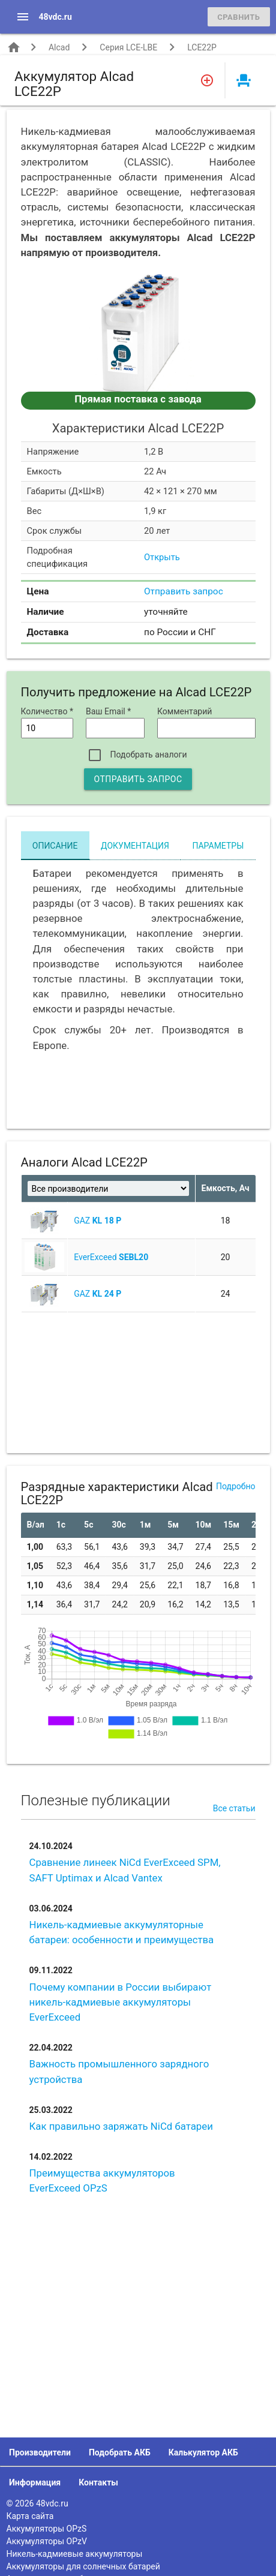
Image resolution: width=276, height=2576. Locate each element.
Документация (135, 845)
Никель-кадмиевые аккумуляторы (75, 2554)
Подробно (235, 1486)
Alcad (59, 47)
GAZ (97, 1220)
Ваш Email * (108, 711)
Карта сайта (30, 2516)
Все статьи (234, 1808)
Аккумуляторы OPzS (47, 2528)
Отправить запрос (183, 591)
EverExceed (111, 1257)
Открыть (162, 557)
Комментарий (184, 711)
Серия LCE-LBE (128, 47)
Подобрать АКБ (120, 2452)
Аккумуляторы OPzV (47, 2541)
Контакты (98, 2482)
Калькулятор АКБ (203, 2452)
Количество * (47, 711)
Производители (40, 2452)
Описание (55, 845)
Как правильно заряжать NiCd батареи (121, 2126)
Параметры (218, 845)
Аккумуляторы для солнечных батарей (83, 2566)
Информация (35, 2482)
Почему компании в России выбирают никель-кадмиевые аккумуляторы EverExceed (120, 2002)
